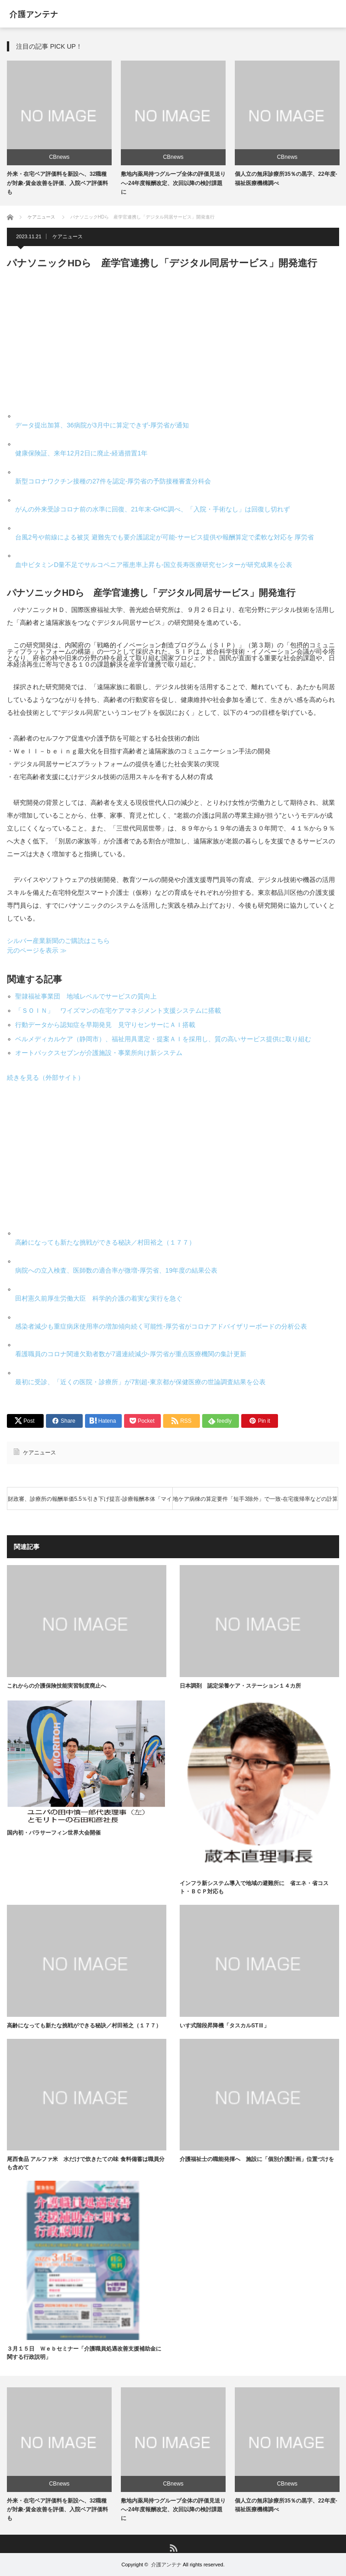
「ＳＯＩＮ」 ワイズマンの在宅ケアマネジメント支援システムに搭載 (118, 1010)
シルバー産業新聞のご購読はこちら (58, 940)
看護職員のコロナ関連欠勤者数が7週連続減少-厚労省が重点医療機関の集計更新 (130, 1354)
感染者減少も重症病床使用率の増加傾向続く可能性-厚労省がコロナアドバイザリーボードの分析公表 (161, 1326)
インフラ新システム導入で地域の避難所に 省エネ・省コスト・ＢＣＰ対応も (254, 1887)
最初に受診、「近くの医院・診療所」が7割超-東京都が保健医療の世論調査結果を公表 (140, 1382)
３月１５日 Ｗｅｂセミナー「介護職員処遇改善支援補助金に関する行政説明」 (84, 2353)
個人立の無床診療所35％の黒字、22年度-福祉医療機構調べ (286, 2505)
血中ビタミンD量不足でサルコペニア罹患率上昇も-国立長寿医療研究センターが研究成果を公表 (153, 564)
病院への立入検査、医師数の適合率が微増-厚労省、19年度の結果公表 (116, 1270)
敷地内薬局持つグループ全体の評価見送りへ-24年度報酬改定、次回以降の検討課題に (173, 183)
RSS (173, 2547)
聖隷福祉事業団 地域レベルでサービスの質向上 (86, 996)
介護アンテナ (33, 14)
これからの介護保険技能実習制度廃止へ (56, 1686)
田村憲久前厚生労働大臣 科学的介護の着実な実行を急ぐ (98, 1298)
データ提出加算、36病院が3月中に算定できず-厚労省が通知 (102, 425)
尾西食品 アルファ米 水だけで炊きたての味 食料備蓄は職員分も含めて (85, 2163)
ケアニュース (67, 236)
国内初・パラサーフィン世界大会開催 (54, 1833)
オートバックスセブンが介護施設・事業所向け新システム (98, 1052)
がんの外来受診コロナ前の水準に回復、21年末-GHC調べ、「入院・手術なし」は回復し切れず (152, 509)
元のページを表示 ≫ (37, 950)
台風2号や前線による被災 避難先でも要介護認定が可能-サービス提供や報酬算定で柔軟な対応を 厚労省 (164, 537)
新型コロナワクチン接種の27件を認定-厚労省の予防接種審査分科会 (113, 481)
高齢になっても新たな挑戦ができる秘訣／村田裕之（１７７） (105, 1242)
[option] (59, 128)
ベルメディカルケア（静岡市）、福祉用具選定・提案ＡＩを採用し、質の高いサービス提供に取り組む (163, 1039)
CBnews (59, 157)
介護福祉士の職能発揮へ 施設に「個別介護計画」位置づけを (257, 2159)
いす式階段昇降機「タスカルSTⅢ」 (224, 2025)
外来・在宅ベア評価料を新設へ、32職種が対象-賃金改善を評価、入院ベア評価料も (57, 183)
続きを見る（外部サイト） (45, 1077)
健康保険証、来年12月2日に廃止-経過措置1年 (81, 453)
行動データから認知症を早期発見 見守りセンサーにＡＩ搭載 (105, 1024)
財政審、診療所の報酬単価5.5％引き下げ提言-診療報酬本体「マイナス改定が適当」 (90, 1503)
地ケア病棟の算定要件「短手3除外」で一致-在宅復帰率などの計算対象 (255, 1503)
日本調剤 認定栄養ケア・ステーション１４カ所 (240, 1686)
